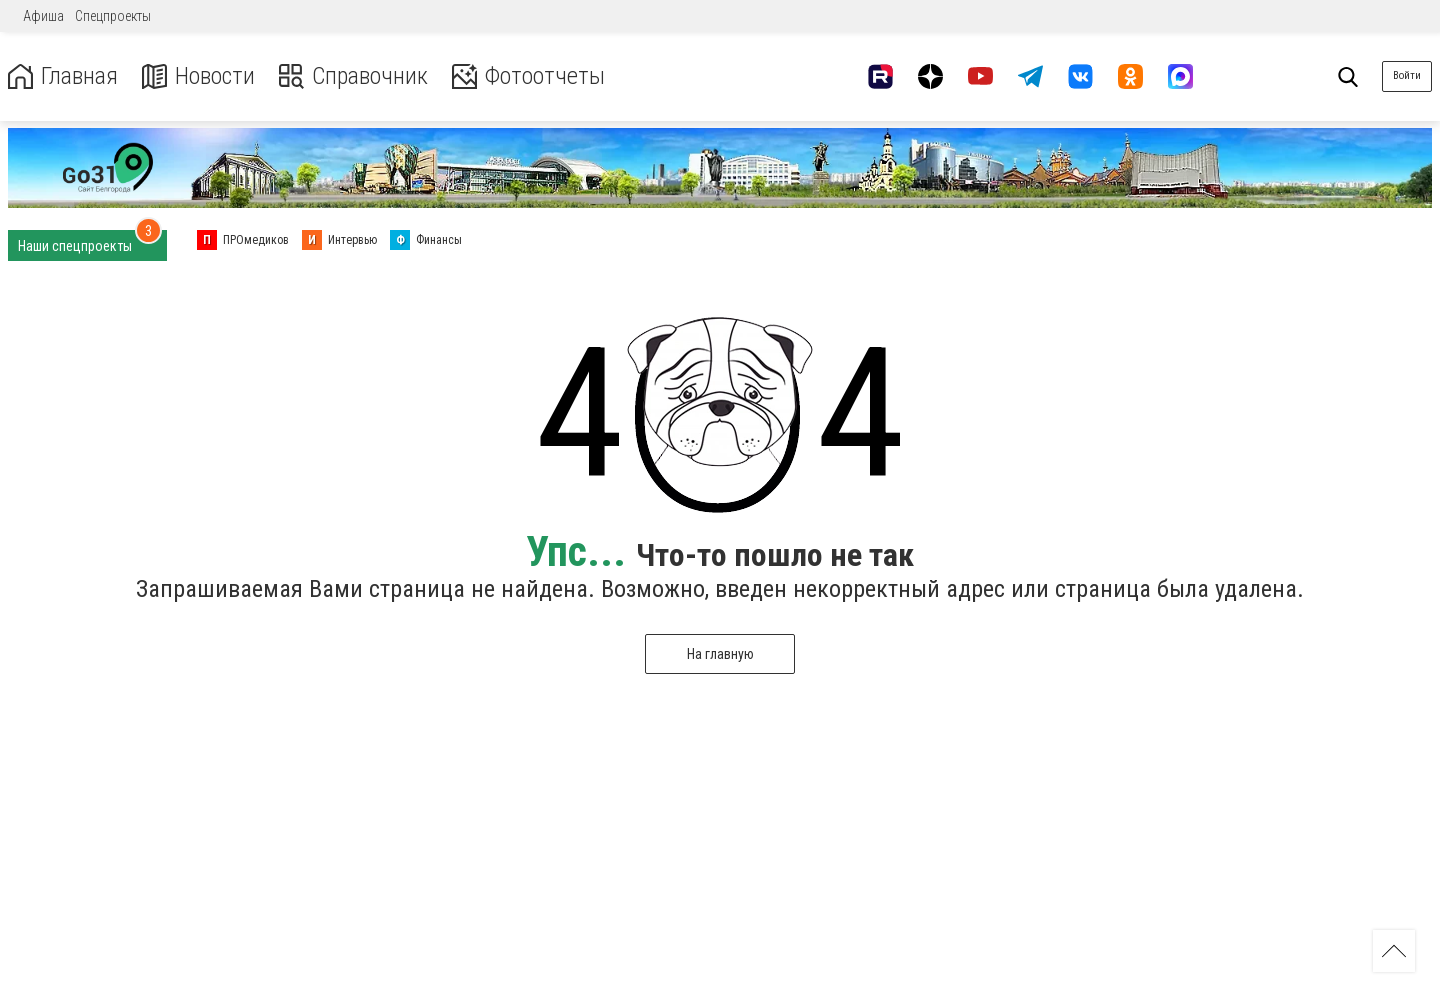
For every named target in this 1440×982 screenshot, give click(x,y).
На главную (720, 654)
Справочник (353, 76)
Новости (198, 76)
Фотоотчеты (528, 76)
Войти (1407, 75)
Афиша (43, 16)
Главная (63, 76)
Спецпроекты (113, 16)
